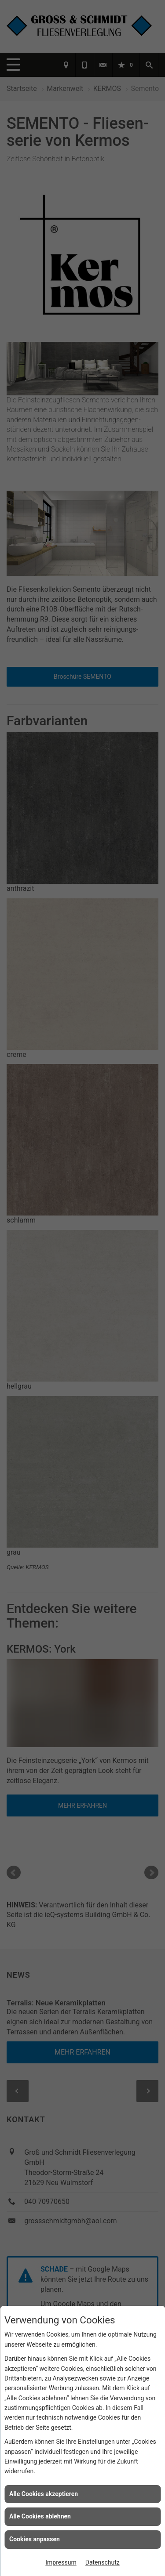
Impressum (60, 2562)
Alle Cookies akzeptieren (43, 2493)
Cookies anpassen (34, 2539)
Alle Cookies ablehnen (40, 2516)
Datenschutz (102, 2562)
